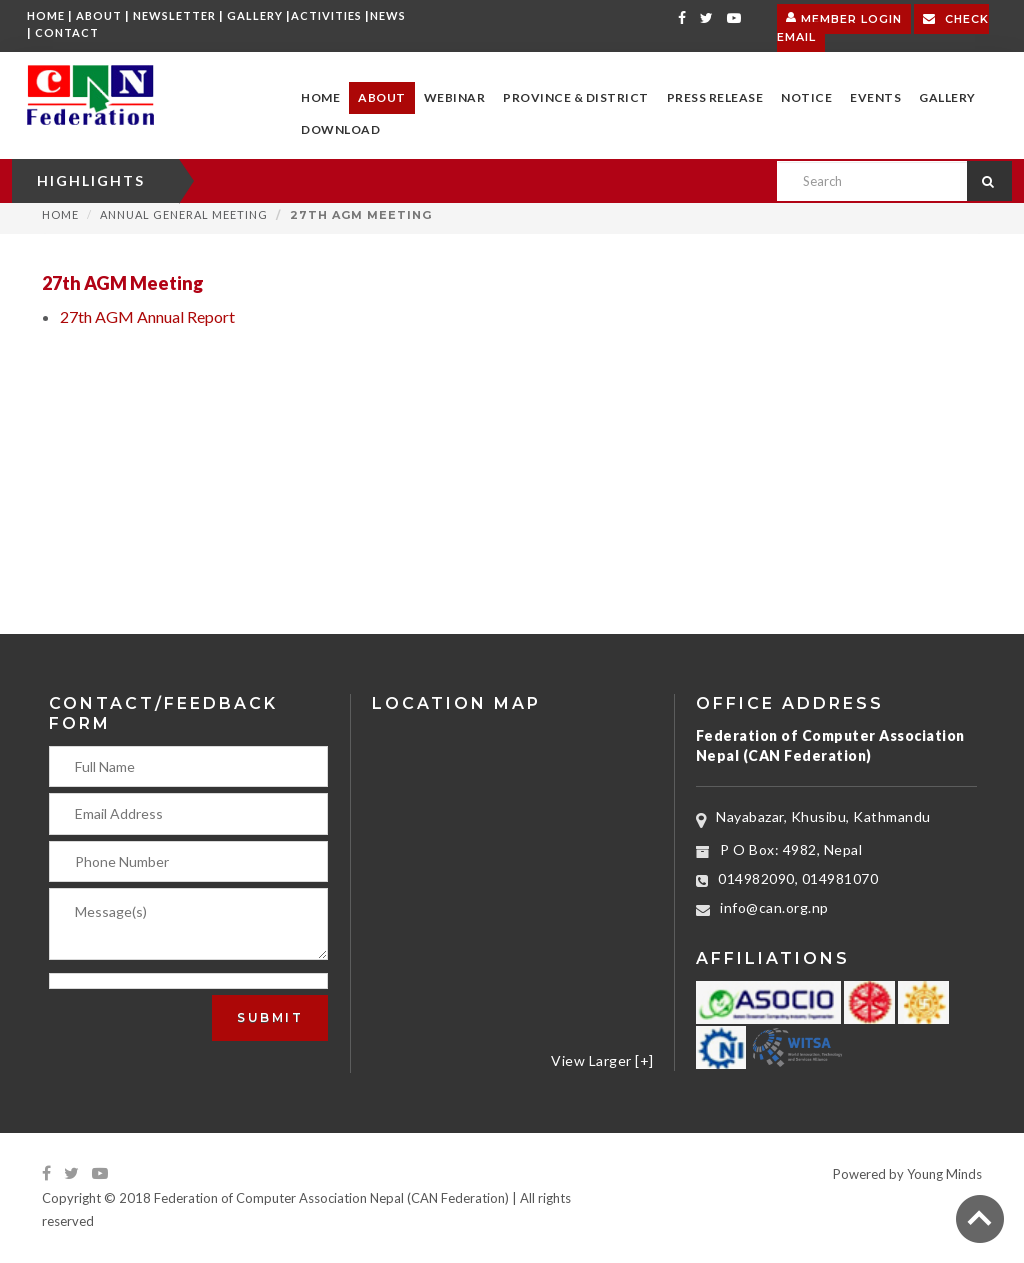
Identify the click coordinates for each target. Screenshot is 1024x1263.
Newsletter (174, 15)
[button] (382, 98)
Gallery (255, 15)
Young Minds (944, 1174)
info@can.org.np (774, 907)
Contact (67, 32)
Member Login (844, 16)
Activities (326, 15)
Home (46, 15)
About (99, 15)
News (388, 15)
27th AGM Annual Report (147, 316)
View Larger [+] (602, 1060)
